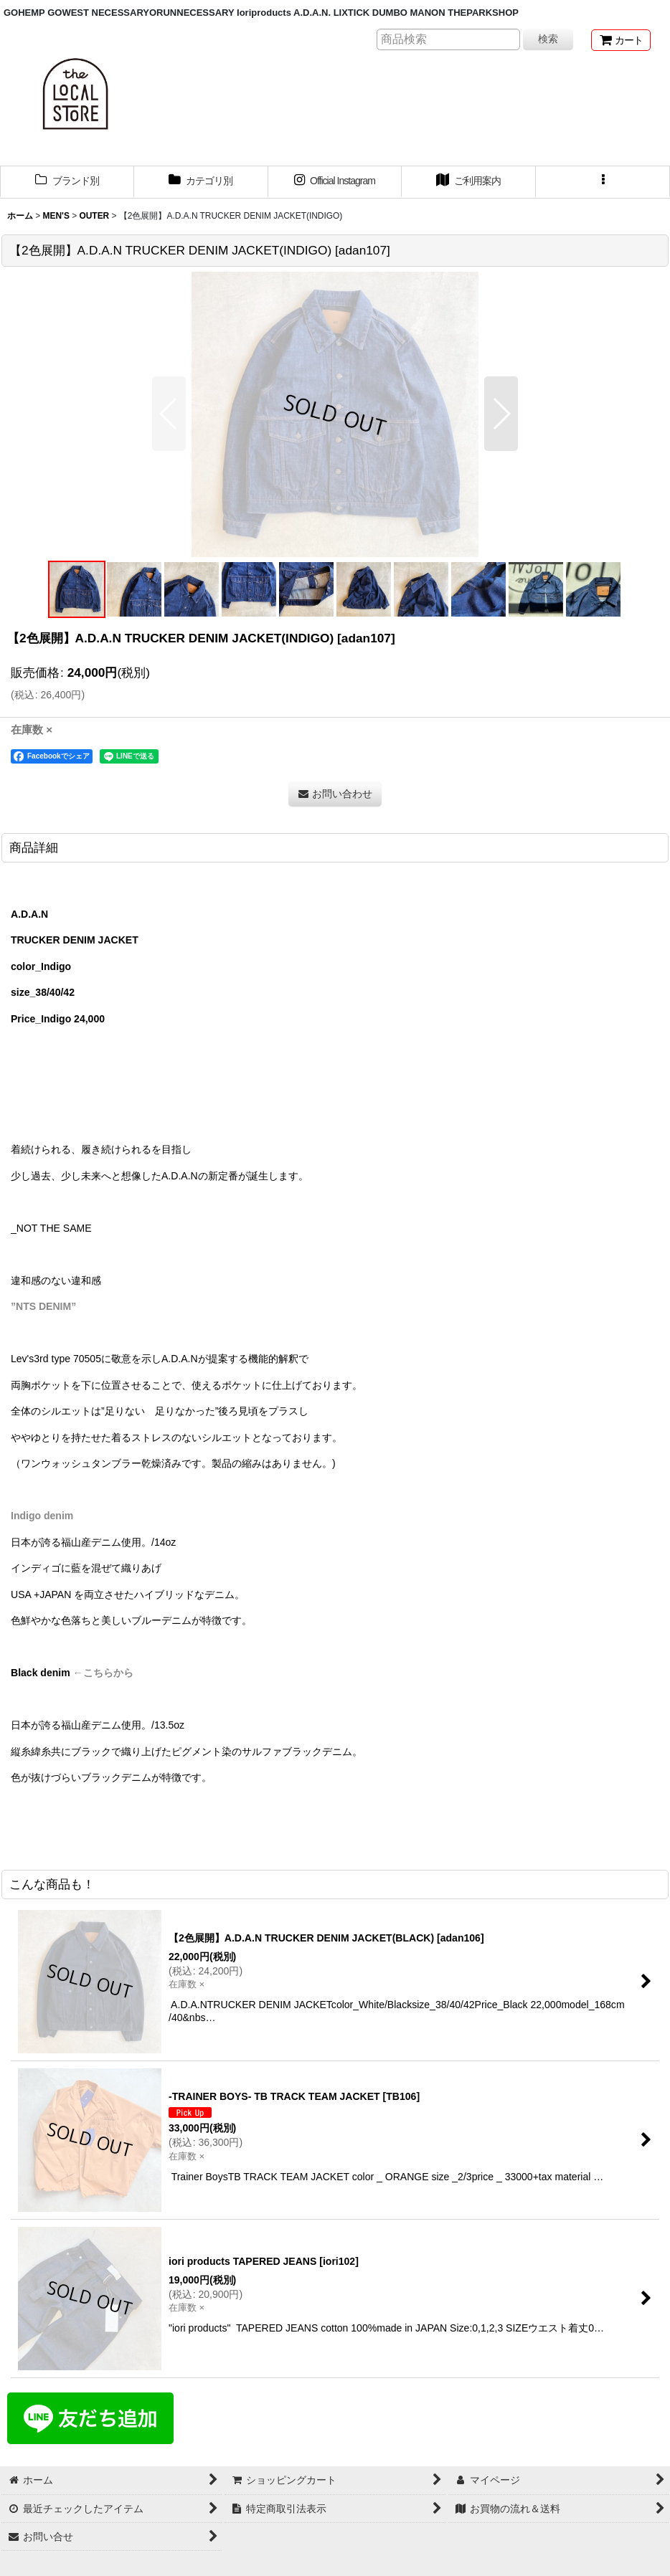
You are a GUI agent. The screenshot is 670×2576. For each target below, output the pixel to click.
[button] (603, 182)
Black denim (40, 1672)
